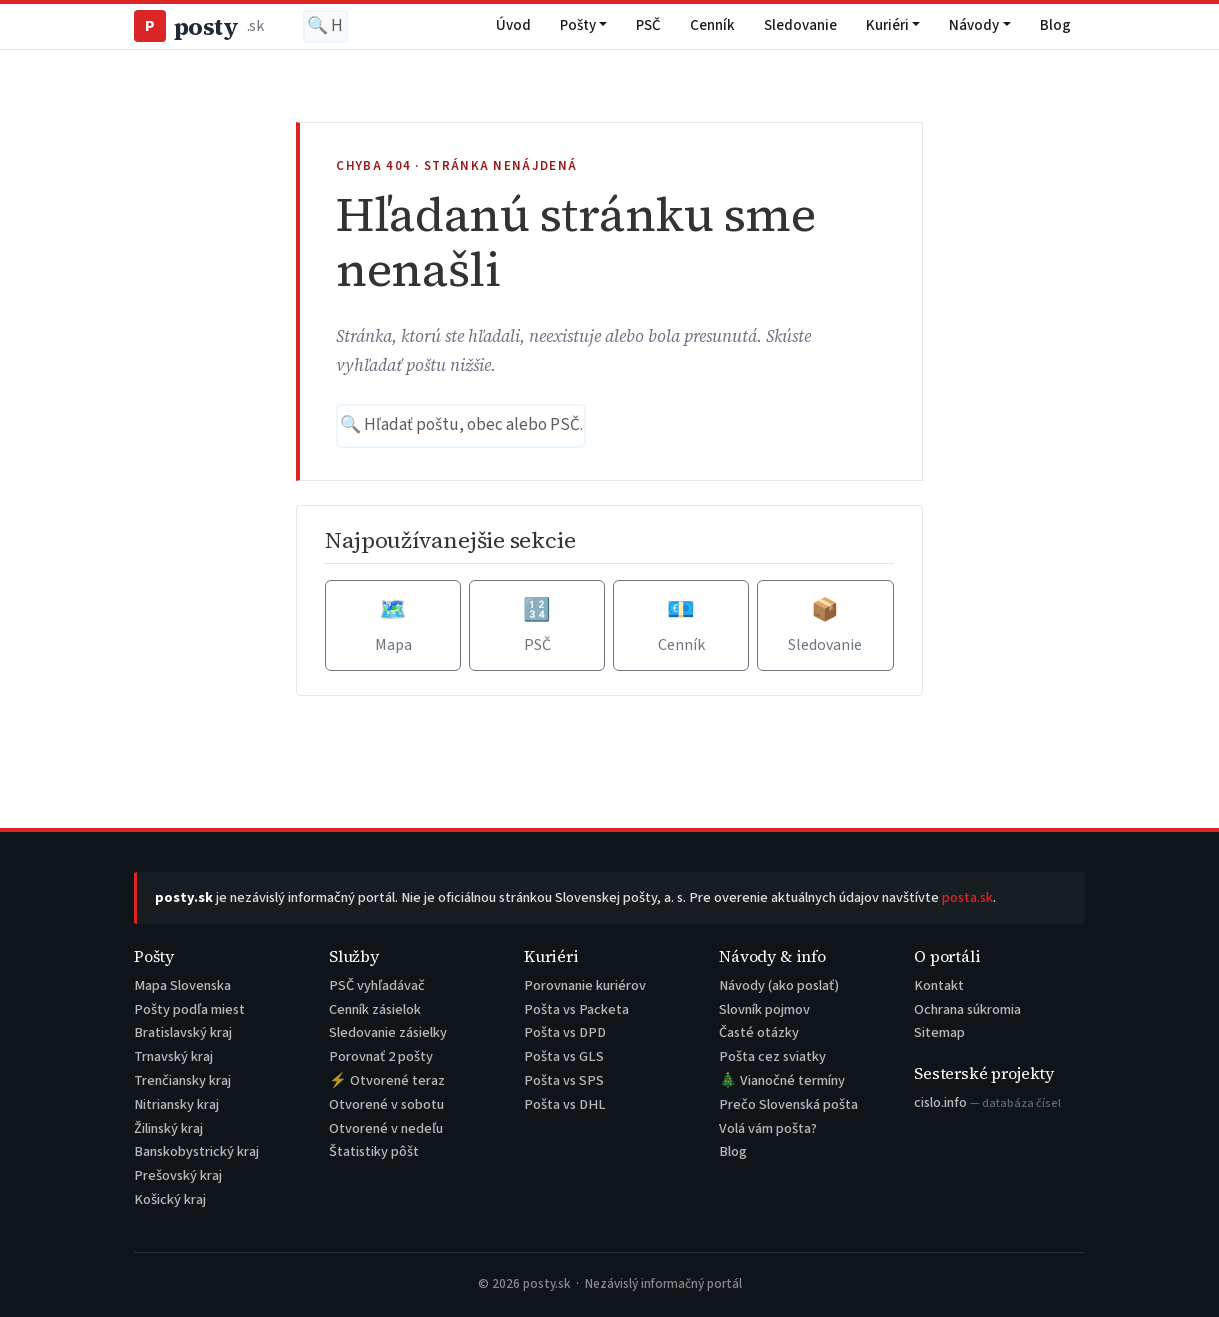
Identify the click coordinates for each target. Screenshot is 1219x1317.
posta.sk (967, 897)
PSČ (648, 25)
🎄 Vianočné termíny (782, 1080)
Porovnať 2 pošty (381, 1056)
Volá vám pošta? (768, 1128)
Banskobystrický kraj (196, 1151)
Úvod (513, 25)
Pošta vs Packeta (576, 1009)
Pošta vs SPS (564, 1080)
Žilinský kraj (168, 1128)
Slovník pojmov (764, 1009)
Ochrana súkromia (967, 1009)
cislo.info (987, 1102)
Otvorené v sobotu (386, 1104)
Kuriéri (887, 25)
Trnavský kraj (173, 1056)
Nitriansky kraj (176, 1104)
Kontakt (939, 985)
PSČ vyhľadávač (377, 985)
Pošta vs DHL (565, 1104)
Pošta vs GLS (564, 1056)
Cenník (712, 25)
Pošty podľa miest (189, 1009)
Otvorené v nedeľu (386, 1128)
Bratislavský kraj (183, 1032)
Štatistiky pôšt (374, 1151)
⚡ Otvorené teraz (387, 1080)
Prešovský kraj (178, 1175)
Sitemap (939, 1032)
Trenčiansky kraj (182, 1080)
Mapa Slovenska (182, 985)
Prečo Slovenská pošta (788, 1104)
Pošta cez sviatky (772, 1056)
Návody (974, 25)
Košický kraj (170, 1199)
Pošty (578, 25)
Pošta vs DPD (565, 1032)
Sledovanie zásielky (388, 1032)
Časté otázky (759, 1032)
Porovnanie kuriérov (585, 985)
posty (198, 26)
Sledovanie (800, 25)
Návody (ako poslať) (779, 985)
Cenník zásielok (375, 1009)
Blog (1055, 25)
